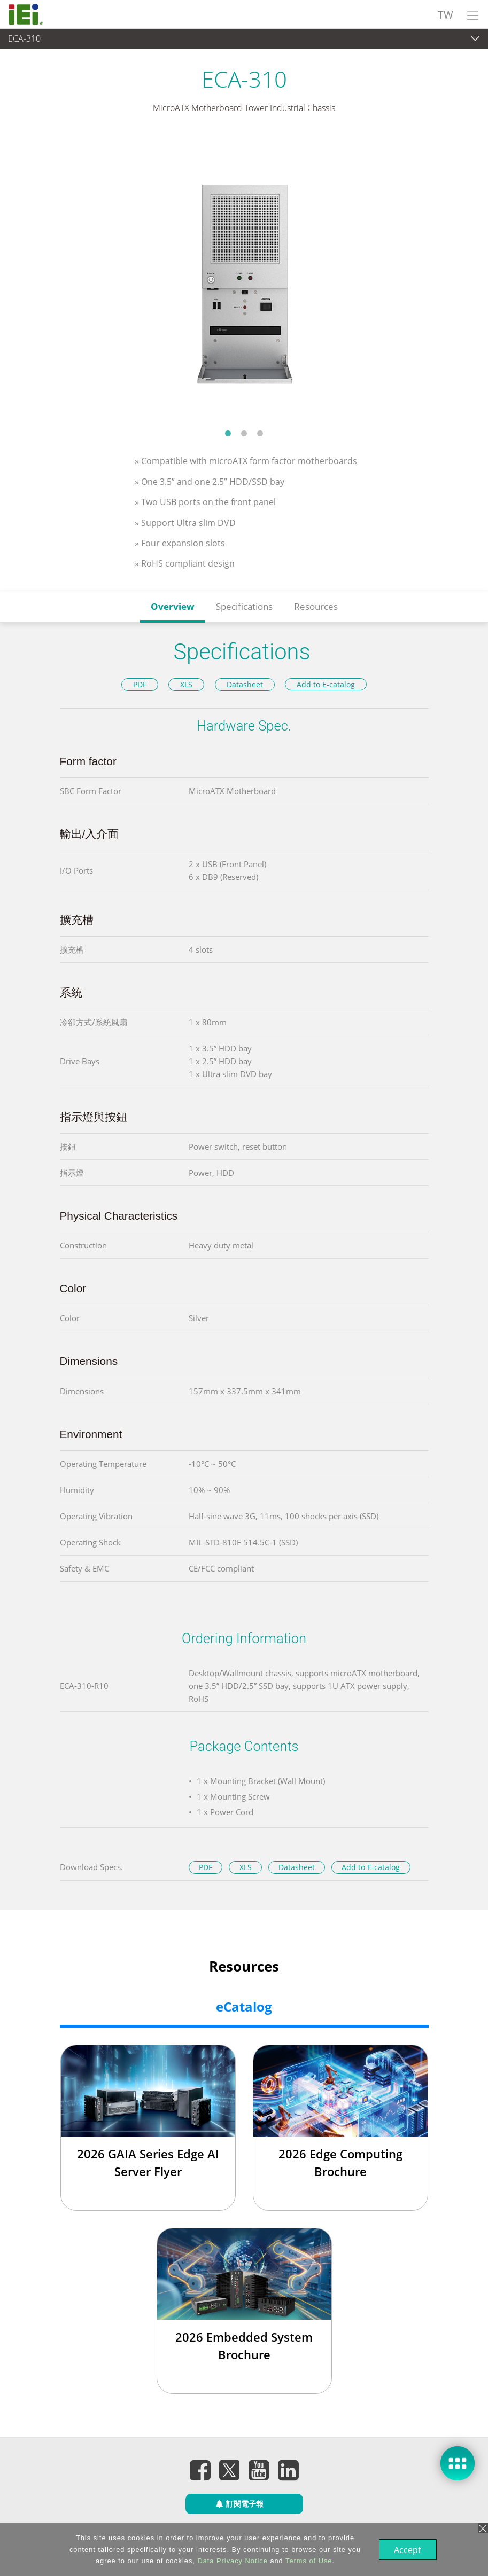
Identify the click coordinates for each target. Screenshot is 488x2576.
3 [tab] (260, 433)
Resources (316, 606)
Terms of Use (307, 2561)
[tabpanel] (244, 278)
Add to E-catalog (326, 684)
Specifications (244, 606)
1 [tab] (228, 433)
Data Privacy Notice (231, 2561)
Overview (173, 606)
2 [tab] (244, 433)
